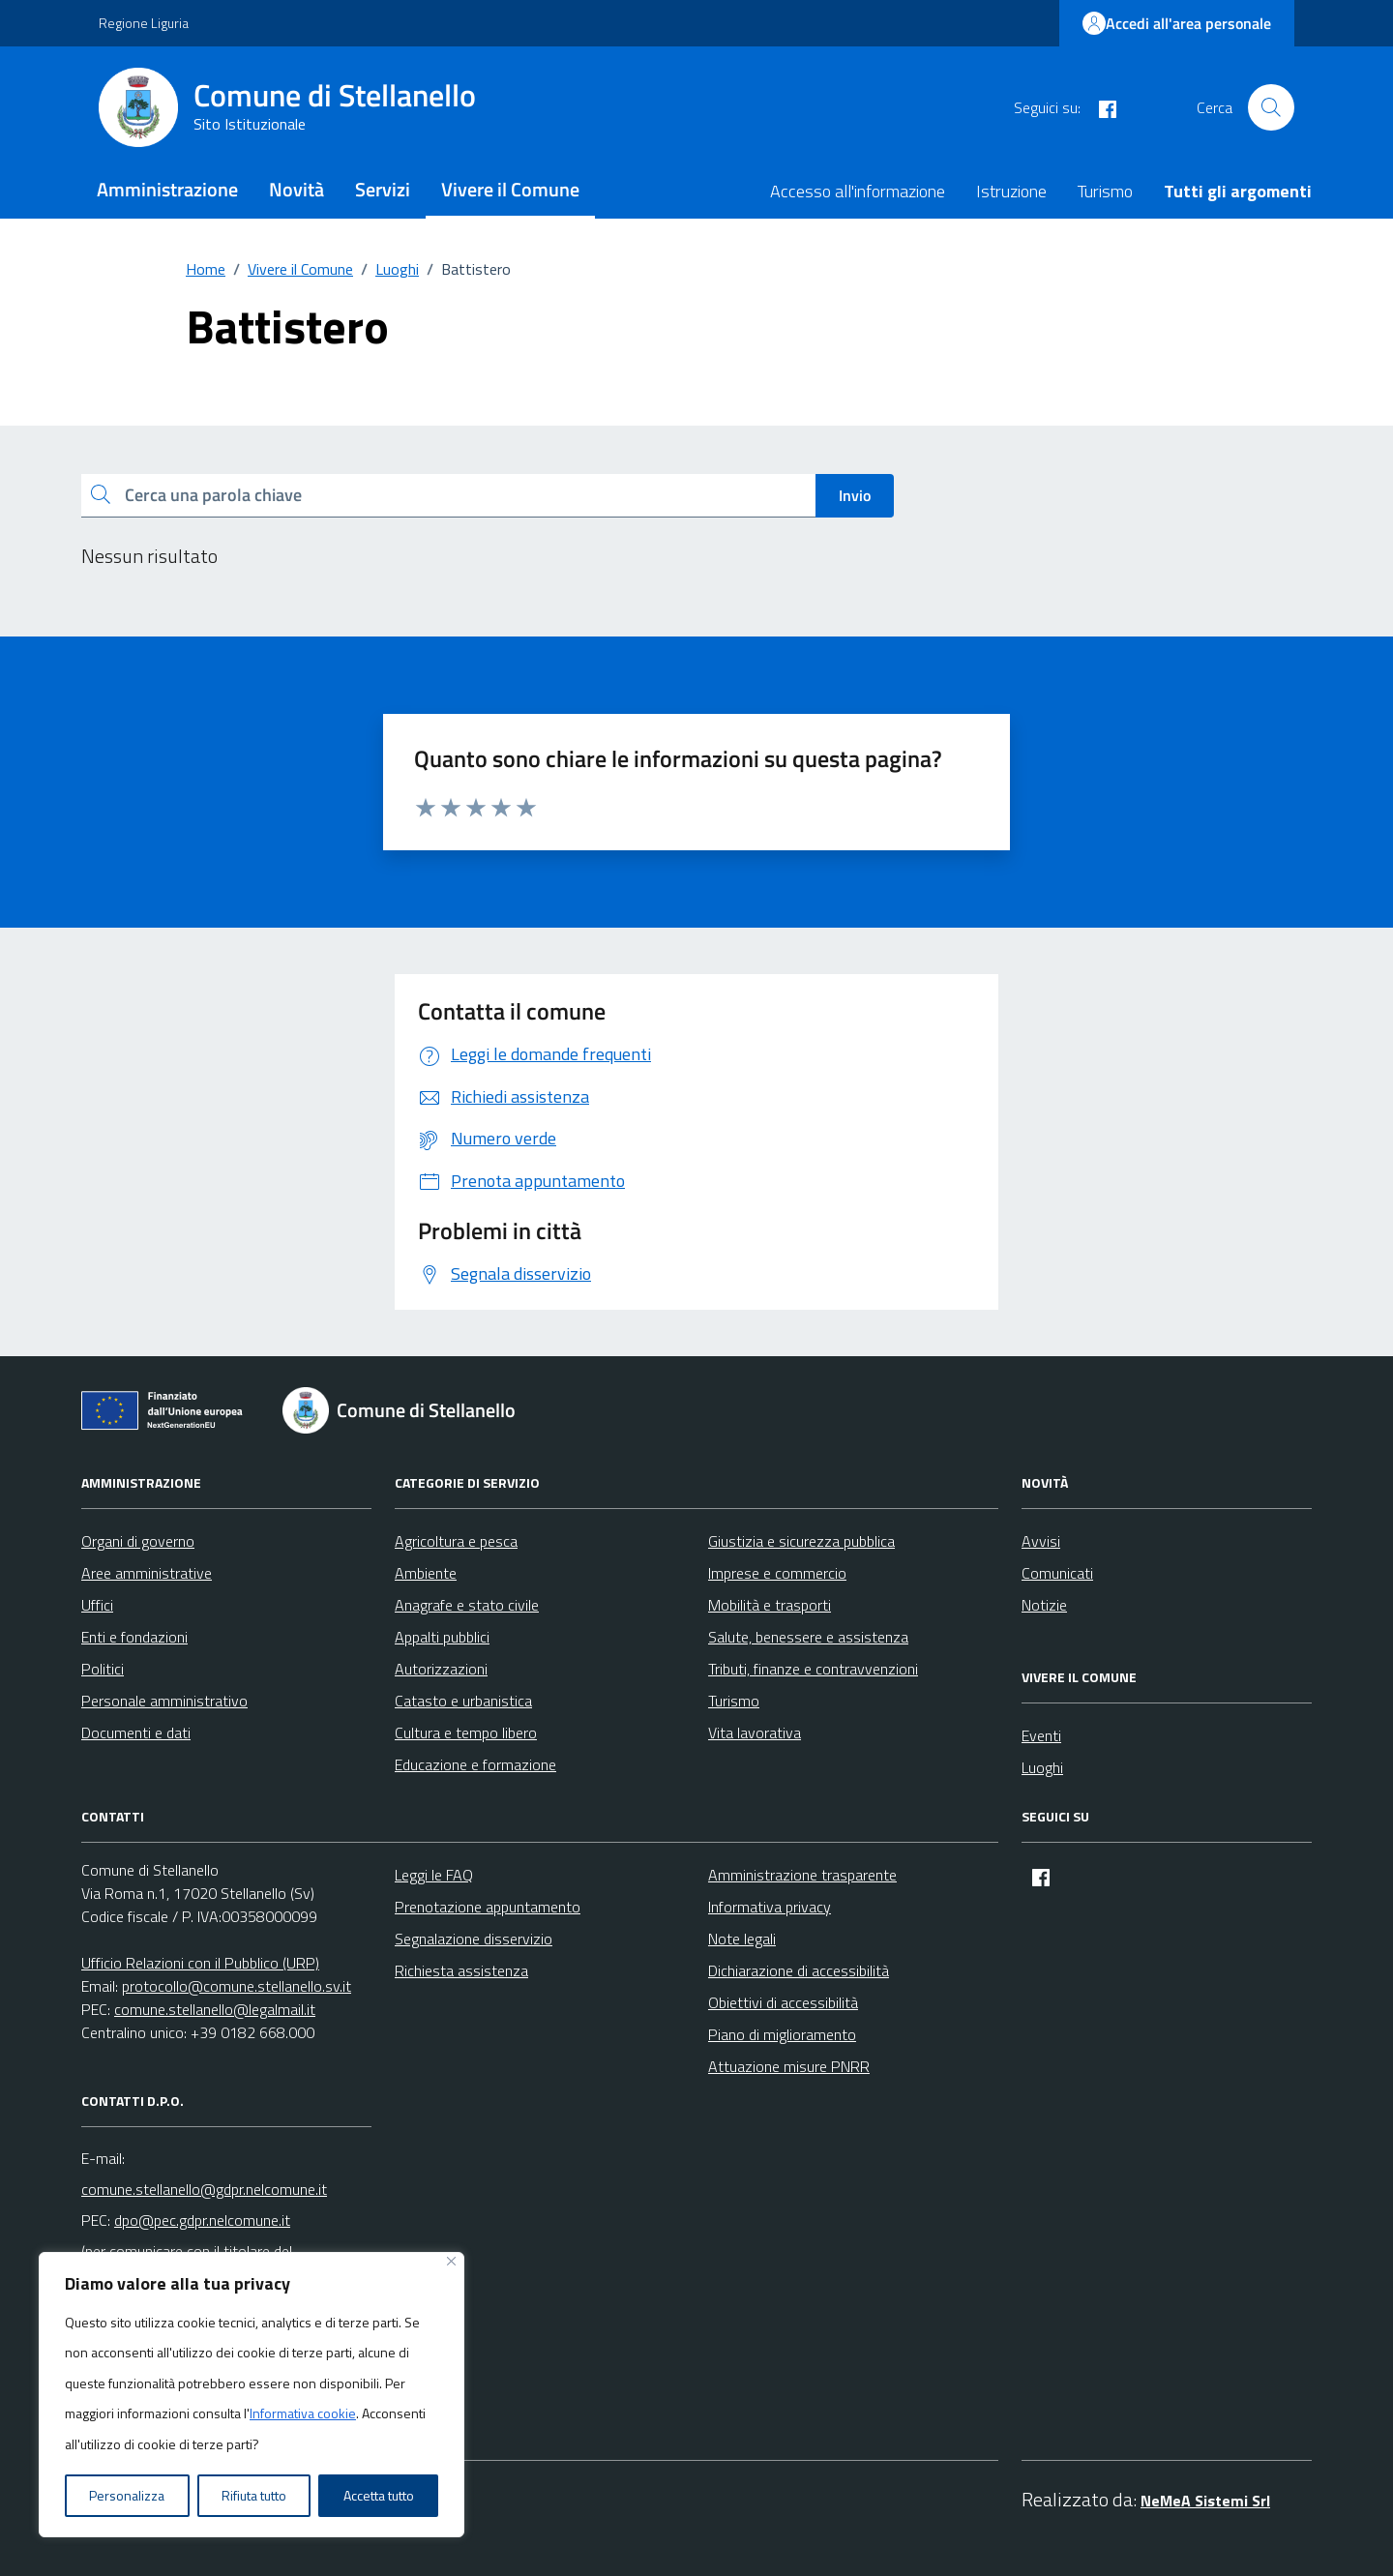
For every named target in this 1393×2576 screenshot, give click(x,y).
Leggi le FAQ (434, 1874)
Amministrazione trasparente (802, 1874)
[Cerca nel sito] (1271, 107)
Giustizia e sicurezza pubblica (801, 1541)
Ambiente (426, 1572)
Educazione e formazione (475, 1764)
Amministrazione (167, 189)
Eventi (1041, 1735)
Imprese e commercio (777, 1572)
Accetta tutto (378, 2495)
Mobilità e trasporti (769, 1604)
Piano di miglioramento (782, 2034)
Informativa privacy (769, 1906)
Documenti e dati (136, 1732)
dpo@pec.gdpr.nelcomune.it (202, 2220)
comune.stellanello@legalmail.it (214, 2009)
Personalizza (126, 2495)
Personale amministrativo (164, 1700)
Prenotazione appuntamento (487, 1906)
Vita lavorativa (754, 1732)
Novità (296, 189)
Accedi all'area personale (1176, 23)
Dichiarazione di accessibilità (798, 1970)
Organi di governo (137, 1541)
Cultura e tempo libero (466, 1732)
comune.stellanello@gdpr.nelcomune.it (204, 2189)
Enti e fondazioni (134, 1636)
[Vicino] (451, 2261)
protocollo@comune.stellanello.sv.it (236, 1986)
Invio (855, 495)
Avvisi (1041, 1541)
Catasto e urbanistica (463, 1700)
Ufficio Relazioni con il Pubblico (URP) (200, 1962)
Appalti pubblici (442, 1636)
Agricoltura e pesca (456, 1541)
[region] (251, 2395)
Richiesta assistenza (461, 1970)
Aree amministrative (146, 1572)
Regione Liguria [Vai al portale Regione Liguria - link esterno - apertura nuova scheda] (144, 23)
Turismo (1105, 191)
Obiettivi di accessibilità (783, 2002)
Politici (102, 1668)
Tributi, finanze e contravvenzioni (813, 1668)
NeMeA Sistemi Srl (1205, 2500)
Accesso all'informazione (857, 191)
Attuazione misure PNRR (789, 2066)
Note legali (742, 1938)
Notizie (1044, 1604)
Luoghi (1042, 1767)
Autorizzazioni (441, 1668)
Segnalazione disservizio (473, 1938)
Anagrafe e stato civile (467, 1604)
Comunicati (1057, 1572)
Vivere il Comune (510, 189)
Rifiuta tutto (254, 2495)
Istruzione (1011, 191)
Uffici (97, 1604)
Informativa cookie (303, 2413)
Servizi (382, 189)
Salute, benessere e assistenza (808, 1636)
